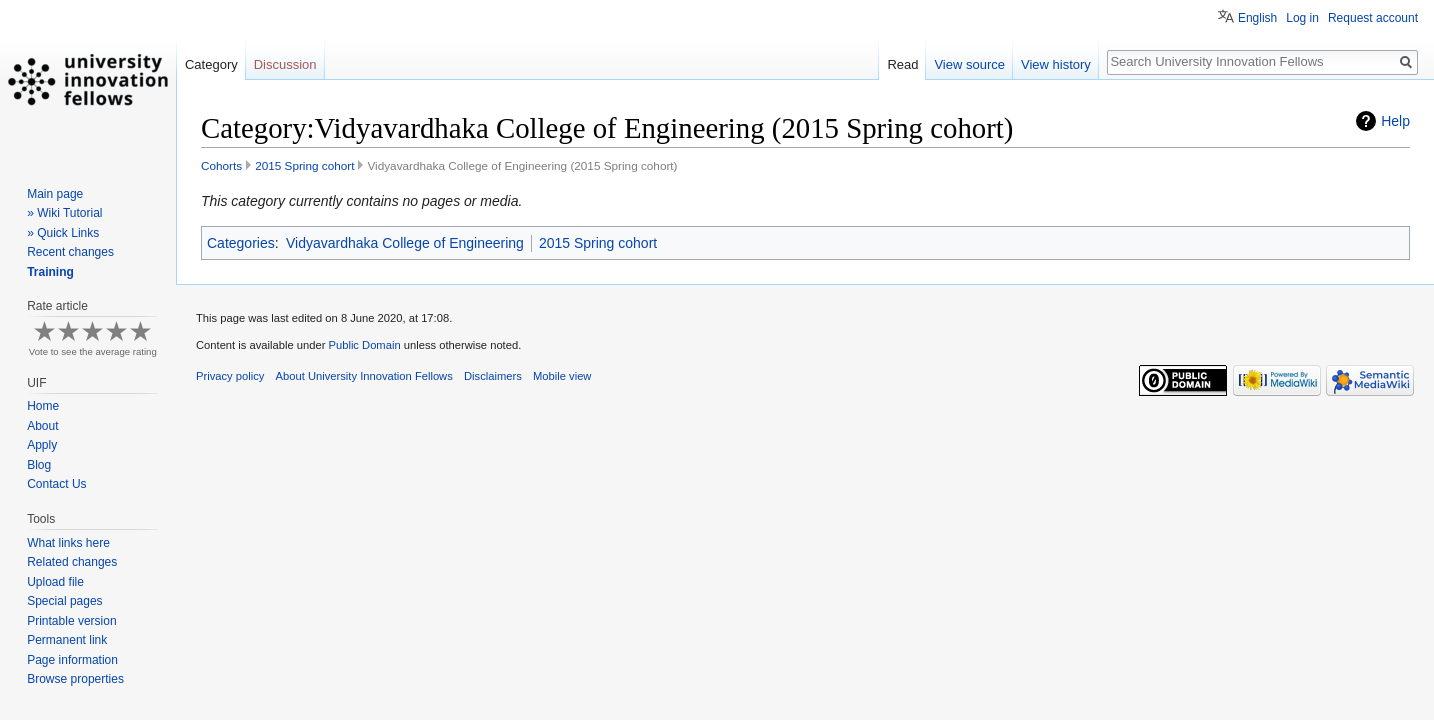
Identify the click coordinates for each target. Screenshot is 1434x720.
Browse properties (75, 679)
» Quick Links (63, 233)
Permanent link (67, 640)
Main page (55, 194)
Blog (39, 465)
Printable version (71, 621)
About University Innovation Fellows (364, 376)
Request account (1373, 18)
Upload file (55, 582)
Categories (241, 243)
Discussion (285, 64)
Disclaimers (493, 376)
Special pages (64, 601)
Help (1395, 121)
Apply (42, 445)
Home (43, 406)
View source (969, 64)
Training (50, 272)
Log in (1302, 18)
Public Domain (364, 345)
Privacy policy (230, 376)
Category (211, 64)
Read (902, 64)
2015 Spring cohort (304, 165)
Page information (72, 660)
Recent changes (70, 252)
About (42, 426)
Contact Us (56, 484)
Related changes (72, 562)
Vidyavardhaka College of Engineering (405, 243)
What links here (68, 543)
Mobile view (562, 376)
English (1257, 18)
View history (1056, 64)
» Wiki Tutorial (64, 213)
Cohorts (221, 165)
